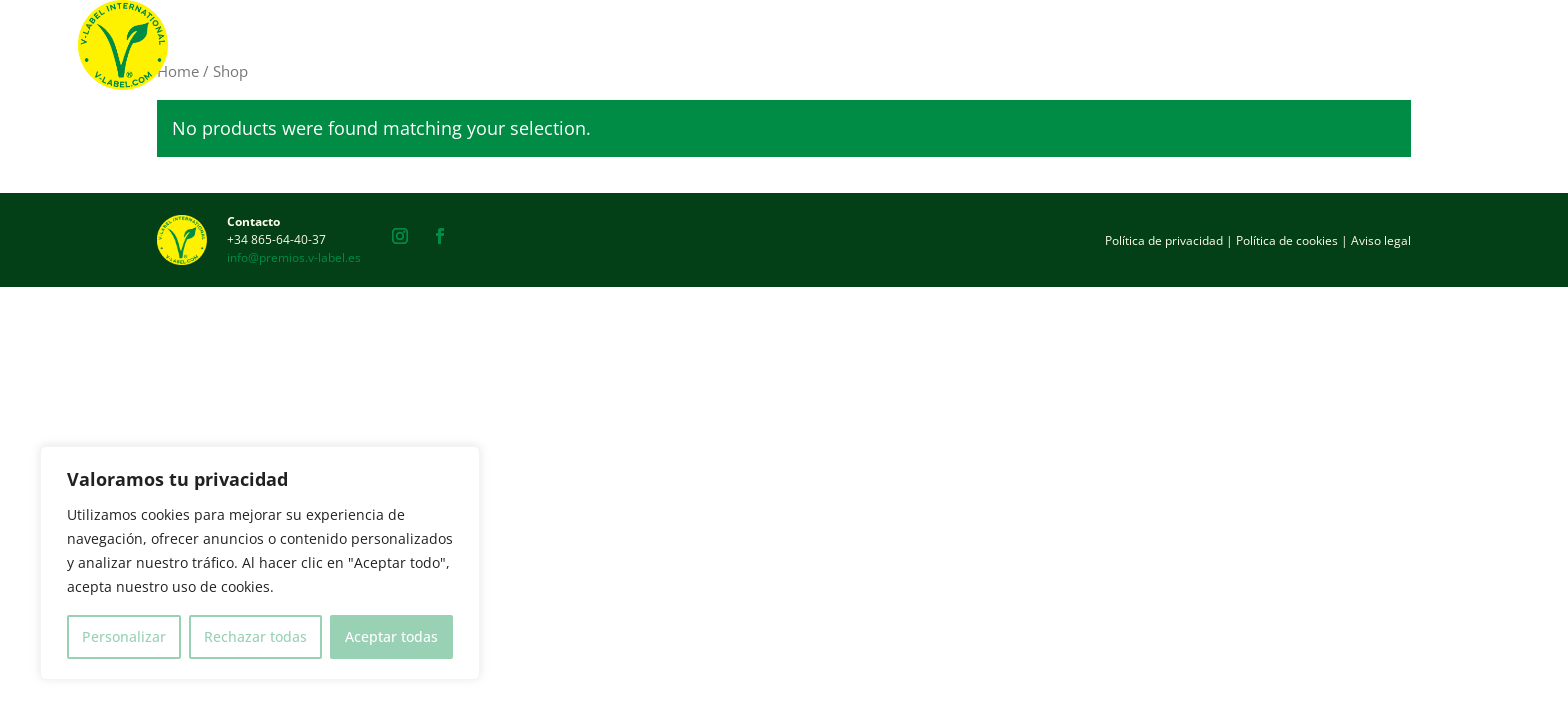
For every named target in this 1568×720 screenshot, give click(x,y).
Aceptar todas (391, 636)
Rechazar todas (255, 636)
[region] (260, 563)
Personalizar (124, 636)
